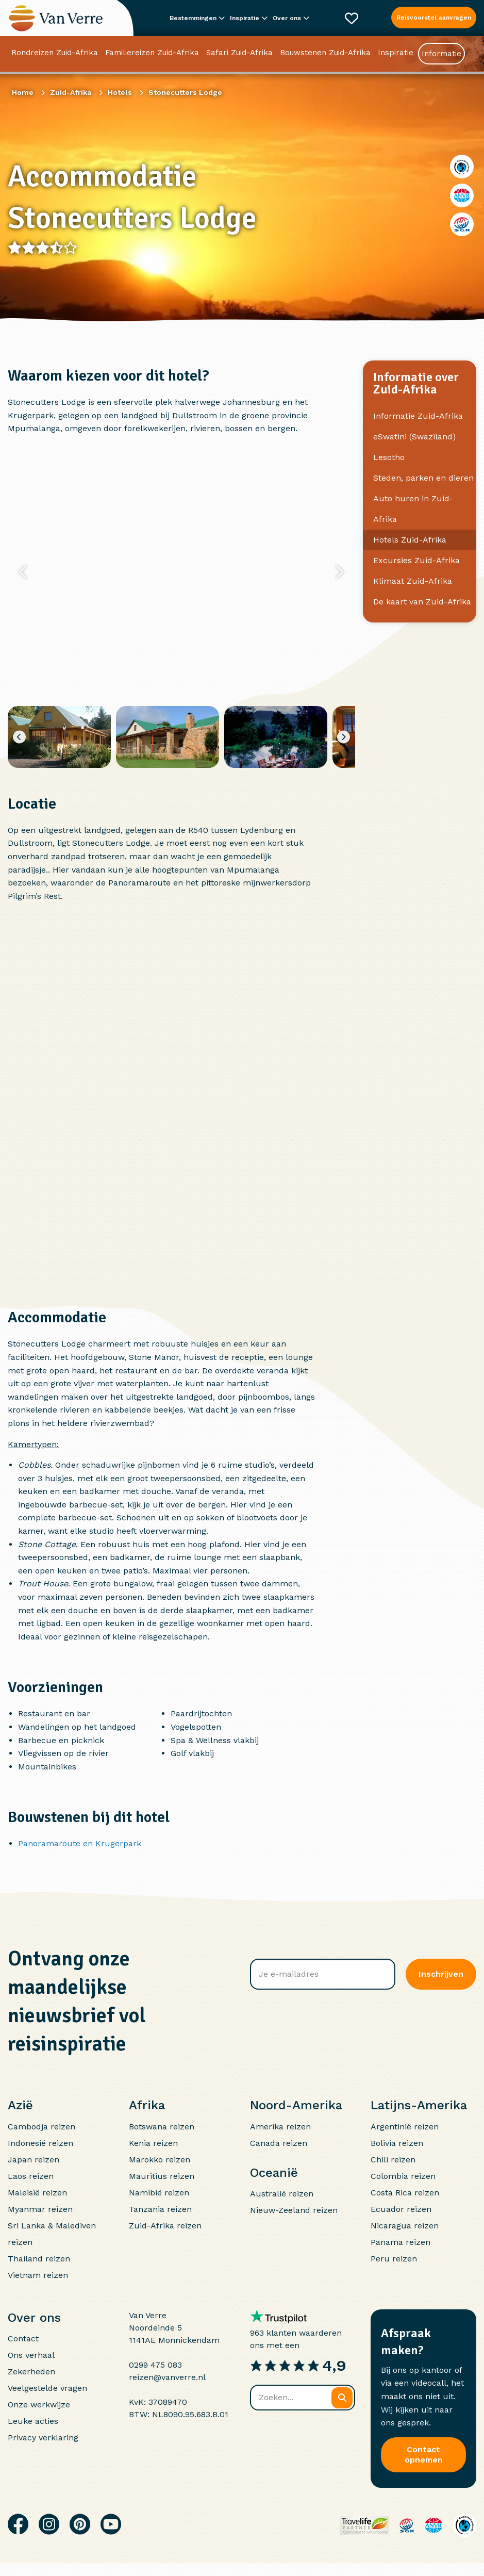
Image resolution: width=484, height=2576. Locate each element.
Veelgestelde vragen (47, 2388)
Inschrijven (441, 1974)
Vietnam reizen (38, 2275)
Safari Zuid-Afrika (239, 54)
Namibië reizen (159, 2192)
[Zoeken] (342, 2397)
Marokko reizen (159, 2159)
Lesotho (389, 457)
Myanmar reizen (40, 2209)
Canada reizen (278, 2143)
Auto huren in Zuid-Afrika (413, 509)
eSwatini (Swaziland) (414, 436)
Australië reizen (281, 2193)
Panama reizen (400, 2242)
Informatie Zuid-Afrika (418, 416)
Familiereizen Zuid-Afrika (152, 54)
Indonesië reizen (40, 2143)
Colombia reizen (403, 2176)
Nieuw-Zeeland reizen (294, 2210)
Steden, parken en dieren (423, 478)
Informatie (441, 55)
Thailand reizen (39, 2258)
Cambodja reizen (41, 2126)
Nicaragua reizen (405, 2225)
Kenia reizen (153, 2143)
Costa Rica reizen (405, 2192)
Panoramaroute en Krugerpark (79, 1843)
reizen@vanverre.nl (167, 2377)
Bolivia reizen (397, 2143)
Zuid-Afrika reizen (165, 2225)
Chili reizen (393, 2159)
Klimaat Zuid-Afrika (412, 581)
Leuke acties (33, 2421)
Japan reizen (33, 2159)
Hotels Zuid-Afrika (409, 540)
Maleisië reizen (37, 2192)
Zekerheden (31, 2371)
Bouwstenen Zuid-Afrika (325, 54)
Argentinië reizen (405, 2126)
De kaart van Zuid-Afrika (422, 601)
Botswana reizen (161, 2126)
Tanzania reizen (160, 2209)
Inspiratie (395, 54)
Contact (23, 2338)
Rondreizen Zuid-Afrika (54, 54)
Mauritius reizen (161, 2176)
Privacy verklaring (43, 2437)
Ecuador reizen (401, 2209)
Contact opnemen (424, 2454)
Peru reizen (394, 2258)
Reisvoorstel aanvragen (433, 17)
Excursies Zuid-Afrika (416, 560)
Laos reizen (31, 2176)
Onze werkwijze (39, 2404)
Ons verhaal (31, 2355)
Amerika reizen (280, 2126)
